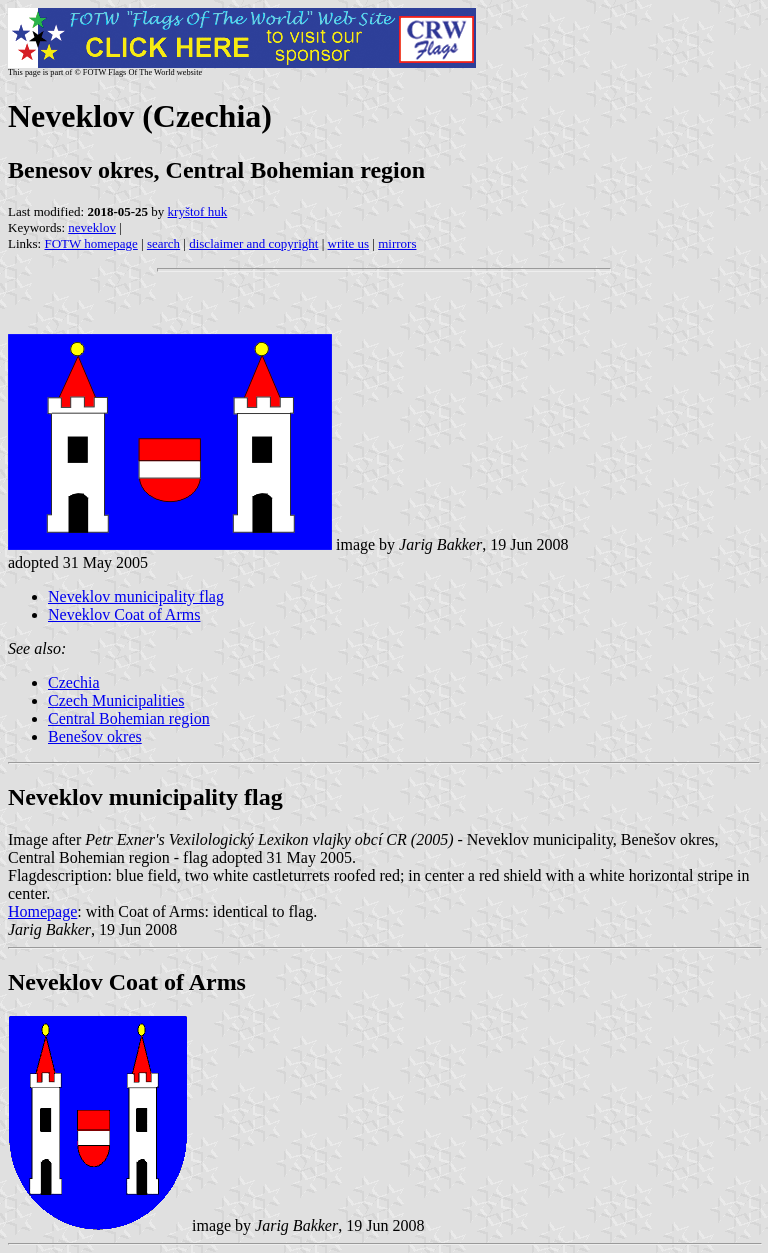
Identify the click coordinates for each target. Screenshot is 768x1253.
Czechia (74, 682)
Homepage (42, 911)
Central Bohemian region (129, 718)
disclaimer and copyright (253, 243)
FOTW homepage (90, 243)
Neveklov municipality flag (136, 596)
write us (349, 243)
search (163, 243)
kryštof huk (198, 211)
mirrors (397, 243)
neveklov (92, 227)
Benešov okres (95, 736)
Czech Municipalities (116, 700)
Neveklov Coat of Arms (124, 614)
